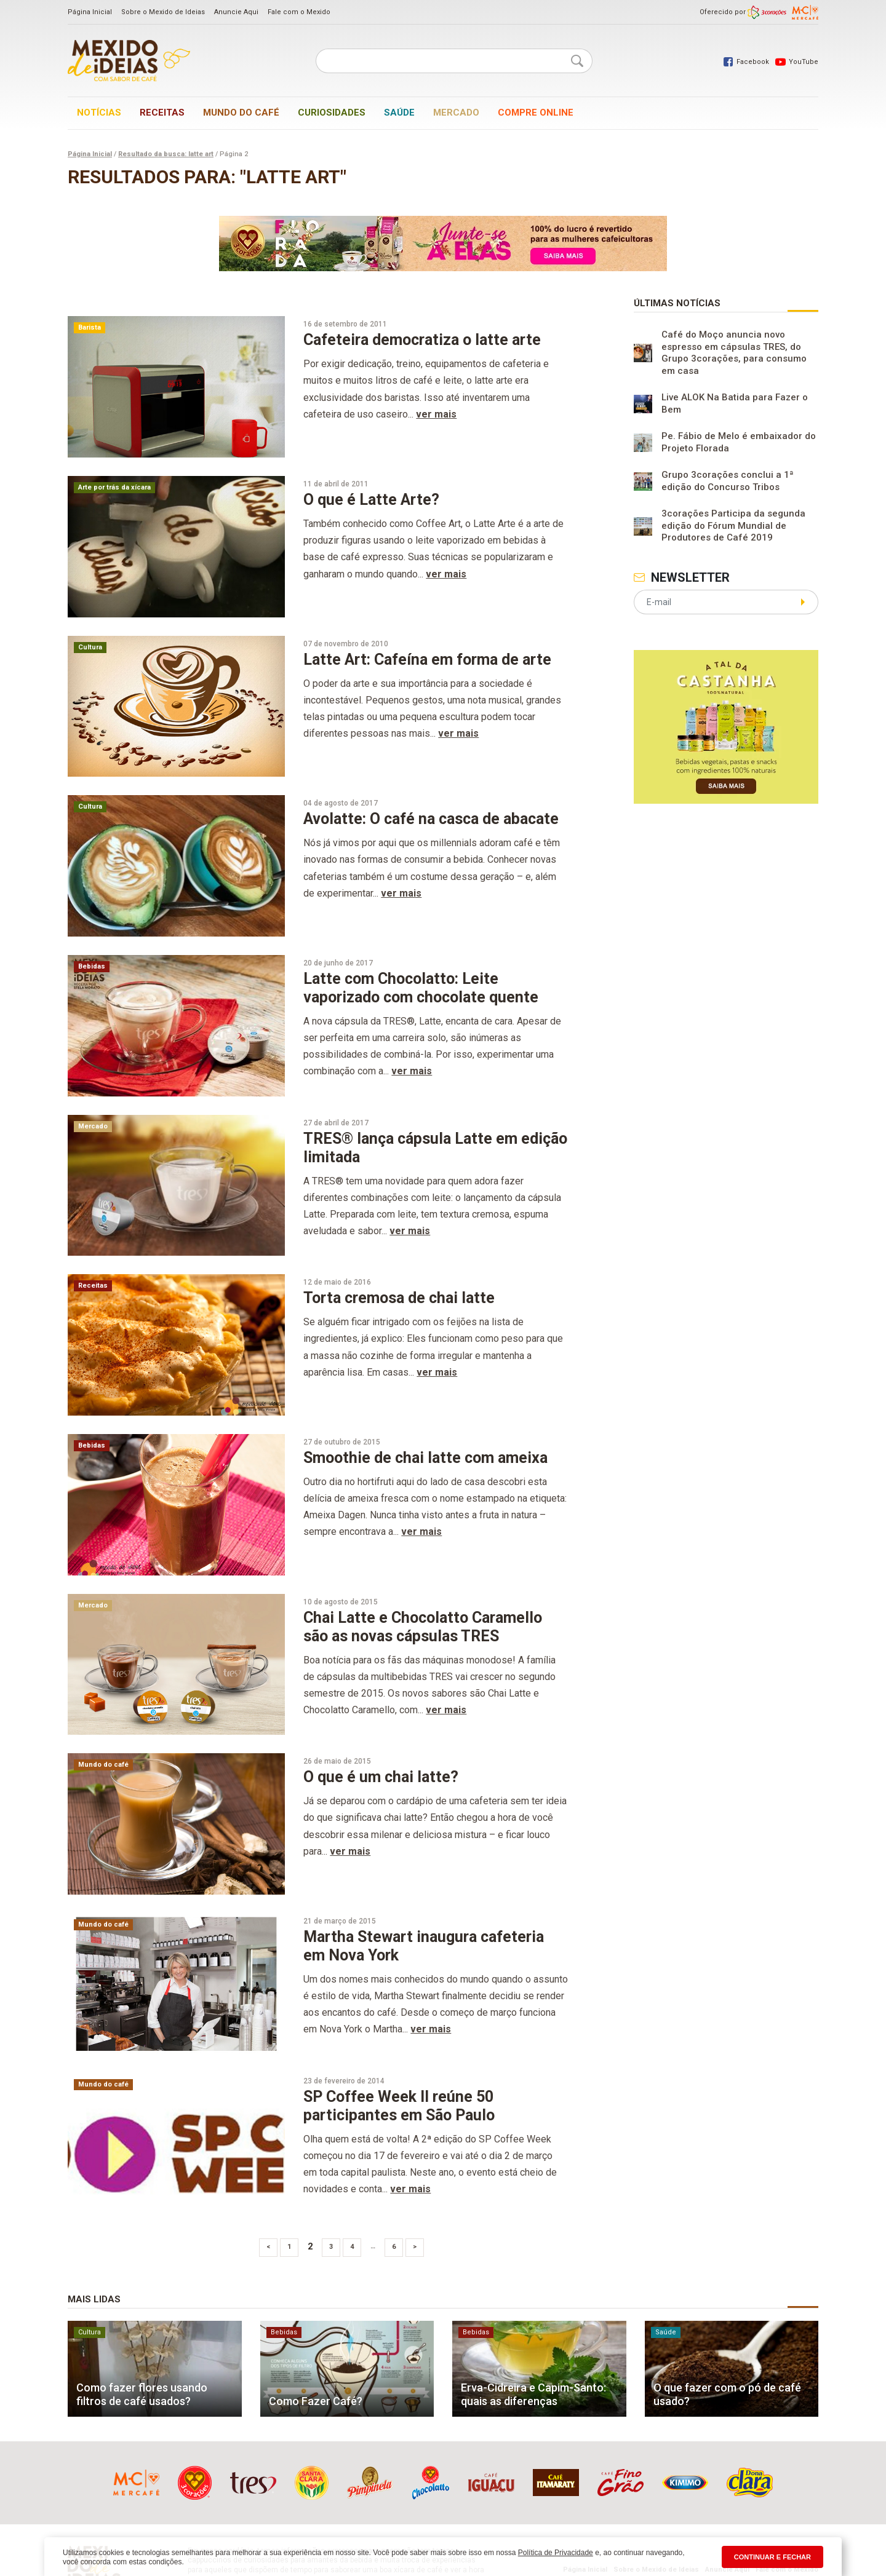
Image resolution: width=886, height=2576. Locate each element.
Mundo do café (241, 112)
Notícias (99, 112)
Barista (89, 327)
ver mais (436, 414)
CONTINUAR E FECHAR (772, 2557)
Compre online (535, 112)
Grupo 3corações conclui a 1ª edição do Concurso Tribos (727, 481)
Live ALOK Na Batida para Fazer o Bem (734, 403)
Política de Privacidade (555, 2552)
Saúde (399, 112)
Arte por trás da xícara (114, 487)
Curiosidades (331, 112)
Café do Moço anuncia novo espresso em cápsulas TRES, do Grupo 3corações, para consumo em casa (734, 352)
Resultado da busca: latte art (166, 154)
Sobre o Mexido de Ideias (163, 12)
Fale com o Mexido (299, 12)
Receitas (162, 112)
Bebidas (91, 966)
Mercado (456, 112)
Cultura (90, 647)
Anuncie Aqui (236, 12)
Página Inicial (90, 12)
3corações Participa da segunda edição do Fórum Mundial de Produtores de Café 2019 (733, 525)
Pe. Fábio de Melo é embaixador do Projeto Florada (738, 442)
